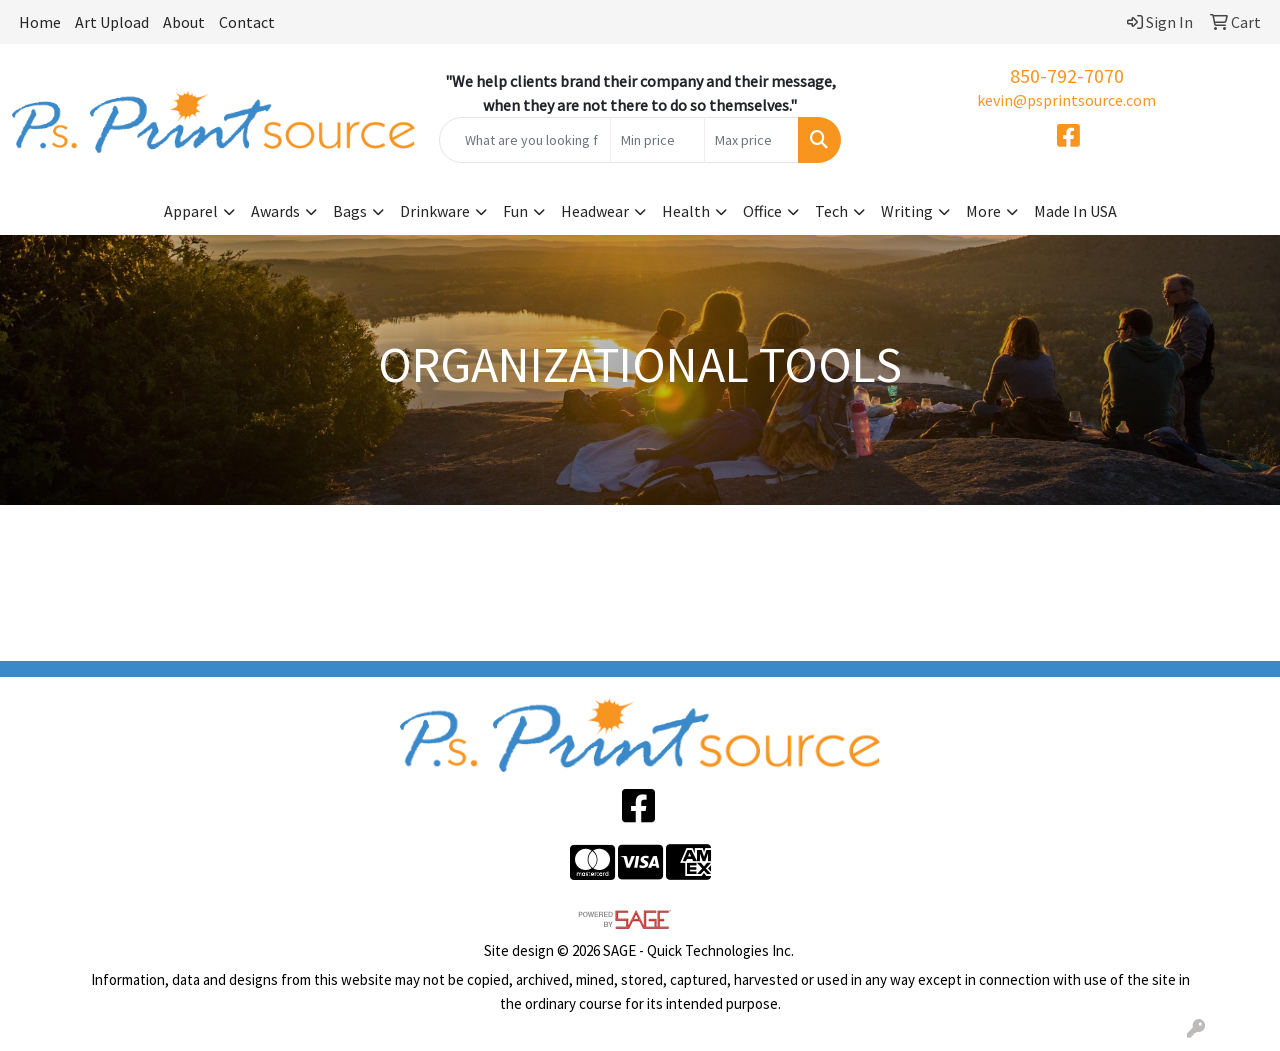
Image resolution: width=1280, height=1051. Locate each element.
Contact (247, 22)
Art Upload (112, 22)
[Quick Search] (525, 140)
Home (40, 22)
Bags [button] (350, 211)
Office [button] (762, 211)
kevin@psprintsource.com (1066, 100)
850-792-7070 (1067, 75)
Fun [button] (515, 211)
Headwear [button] (595, 211)
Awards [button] (275, 211)
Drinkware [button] (435, 211)
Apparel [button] (191, 211)
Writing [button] (907, 211)
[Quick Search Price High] (751, 140)
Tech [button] (831, 211)
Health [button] (686, 211)
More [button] (983, 211)
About (184, 22)
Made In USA (1075, 211)
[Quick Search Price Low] (657, 140)
